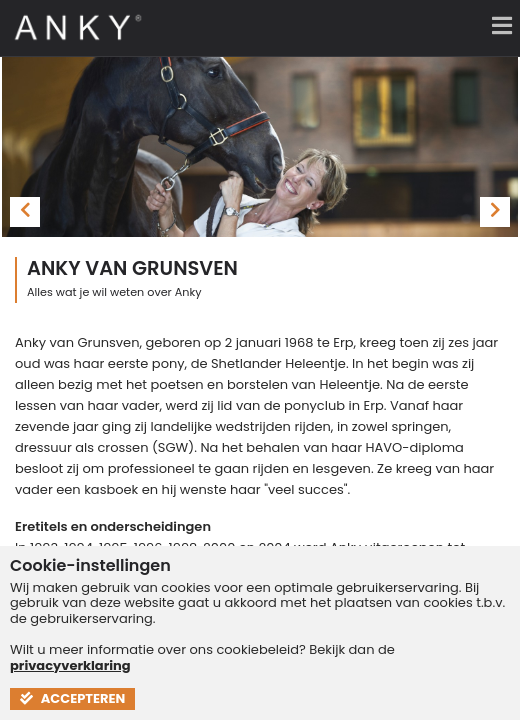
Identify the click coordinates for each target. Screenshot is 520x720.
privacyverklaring (70, 665)
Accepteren (72, 698)
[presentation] (25, 212)
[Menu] (495, 25)
